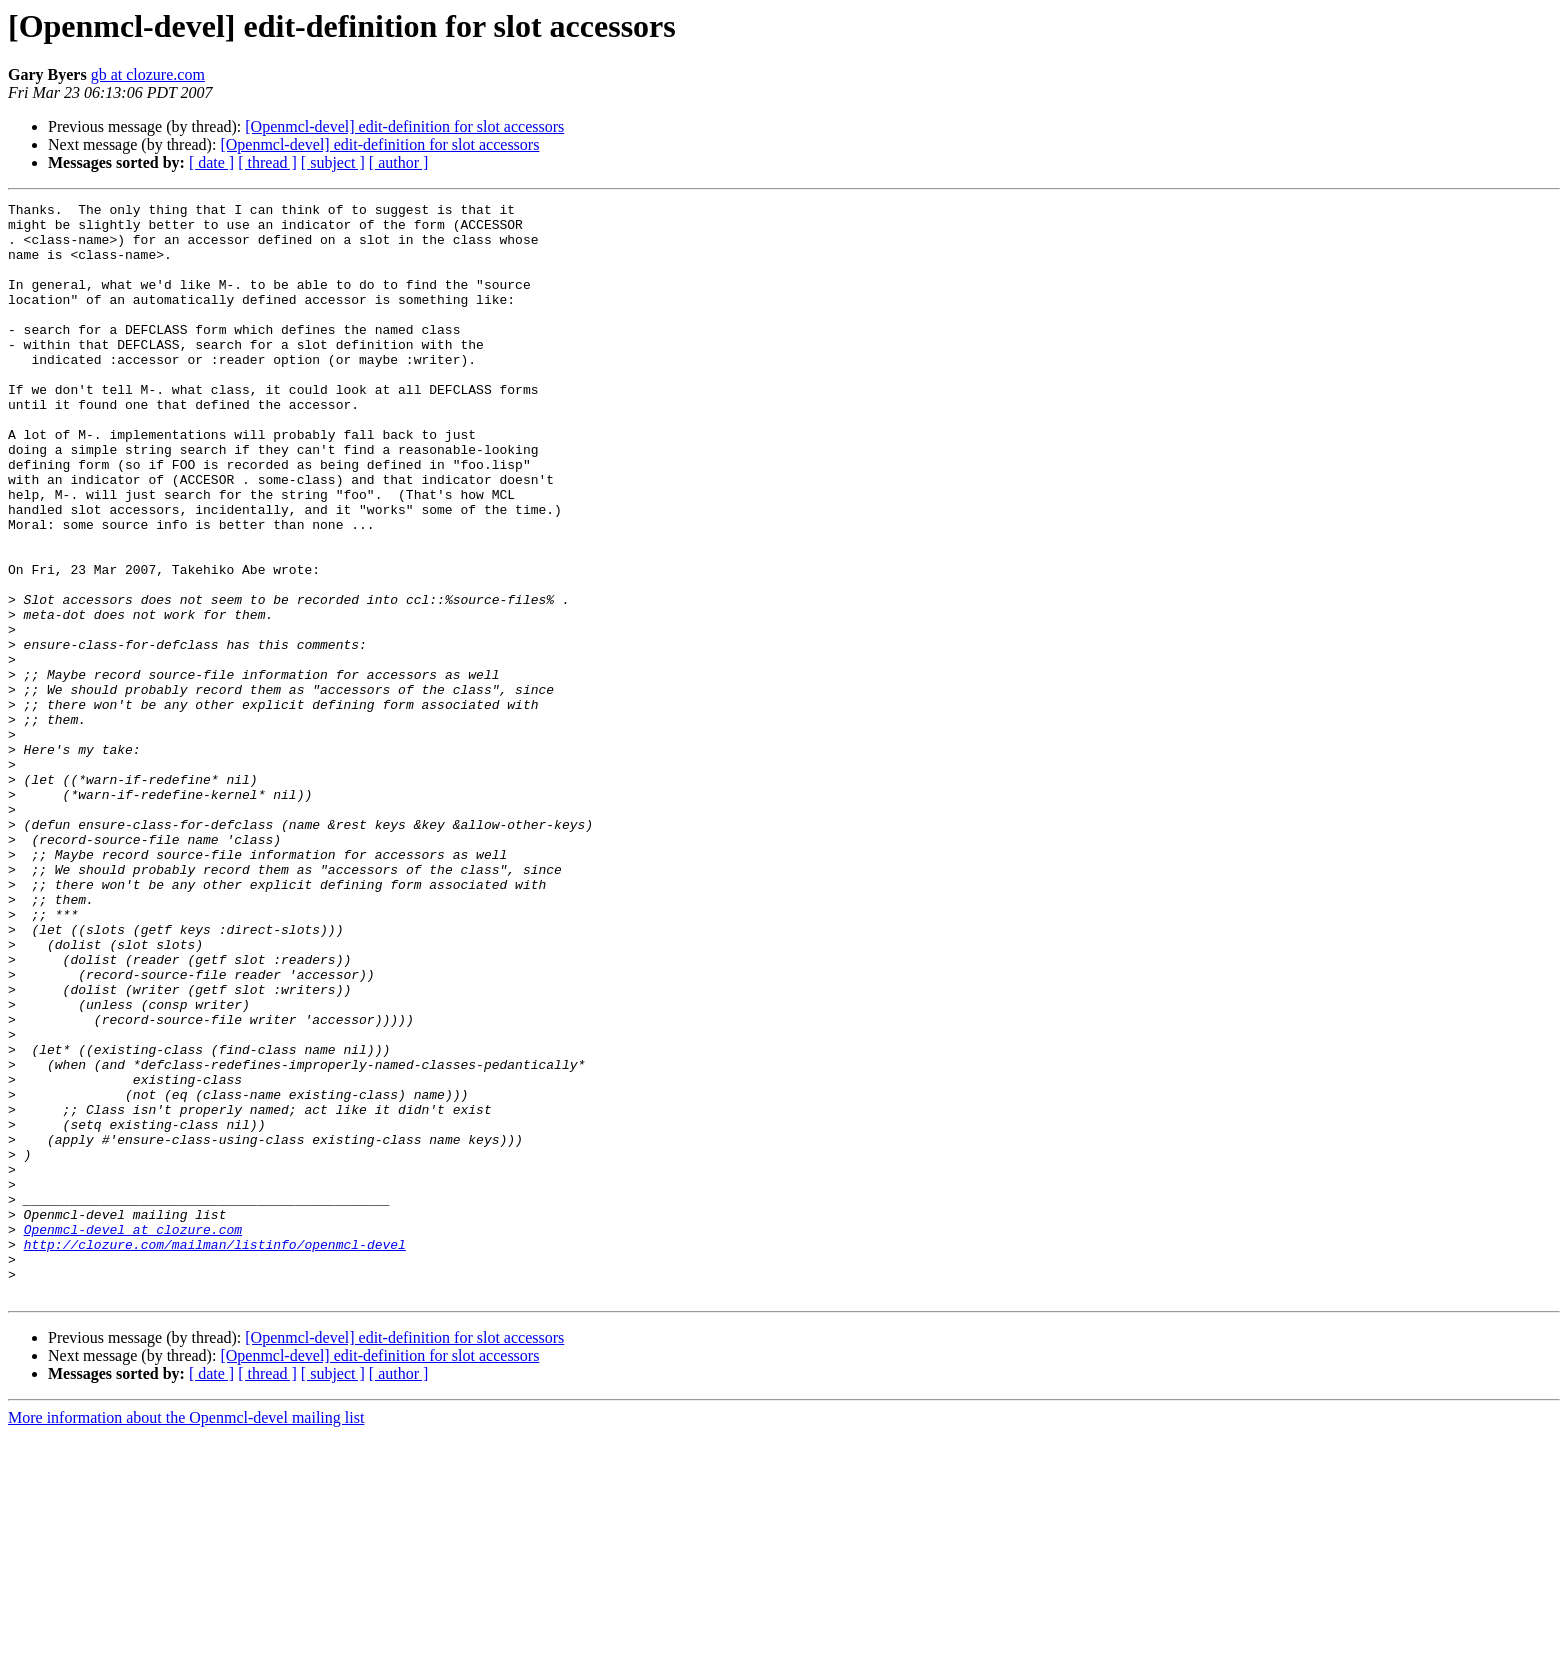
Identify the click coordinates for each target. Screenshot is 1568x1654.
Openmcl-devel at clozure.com (133, 1436)
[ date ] (211, 162)
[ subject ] (333, 162)
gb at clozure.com (148, 74)
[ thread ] (267, 162)
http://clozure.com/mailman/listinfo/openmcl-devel (215, 1454)
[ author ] (399, 162)
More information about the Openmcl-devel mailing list (186, 1636)
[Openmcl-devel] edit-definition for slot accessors (404, 126)
